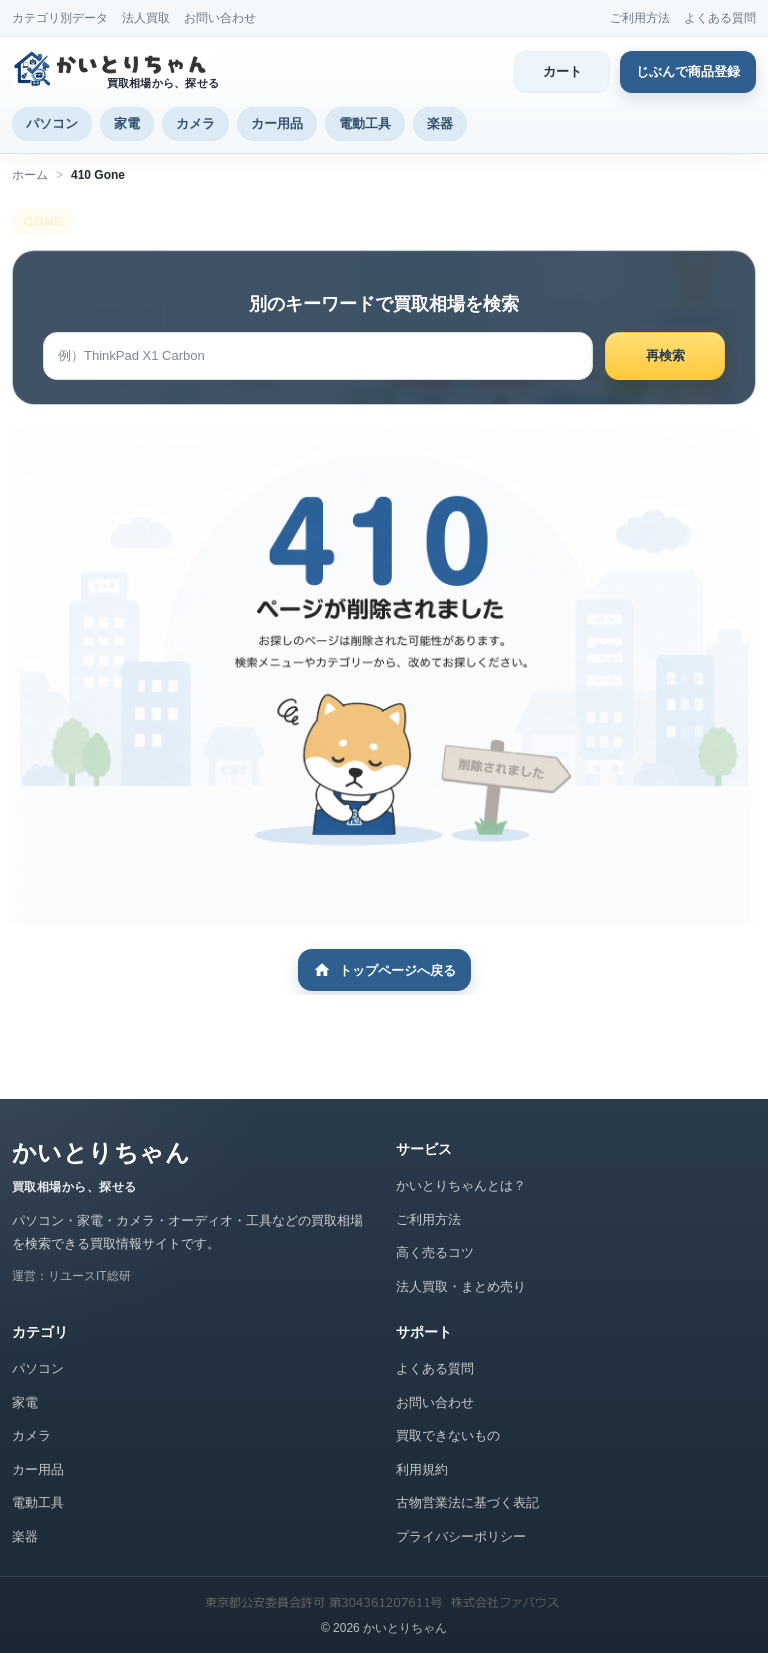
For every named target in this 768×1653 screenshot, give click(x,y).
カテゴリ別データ (60, 18)
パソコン (52, 123)
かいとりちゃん (101, 1152)
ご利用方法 (640, 18)
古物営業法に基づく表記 (467, 1502)
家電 (127, 123)
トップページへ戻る (384, 970)
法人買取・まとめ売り (461, 1286)
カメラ (195, 123)
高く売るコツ (435, 1252)
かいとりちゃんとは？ (461, 1185)
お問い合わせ (220, 18)
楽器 (440, 123)
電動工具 (365, 123)
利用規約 (422, 1469)
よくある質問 (720, 18)
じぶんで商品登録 (688, 71)
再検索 (665, 355)
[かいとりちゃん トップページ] (119, 68)
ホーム (30, 175)
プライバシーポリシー (461, 1536)
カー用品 (277, 123)
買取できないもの (448, 1435)
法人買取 (146, 18)
